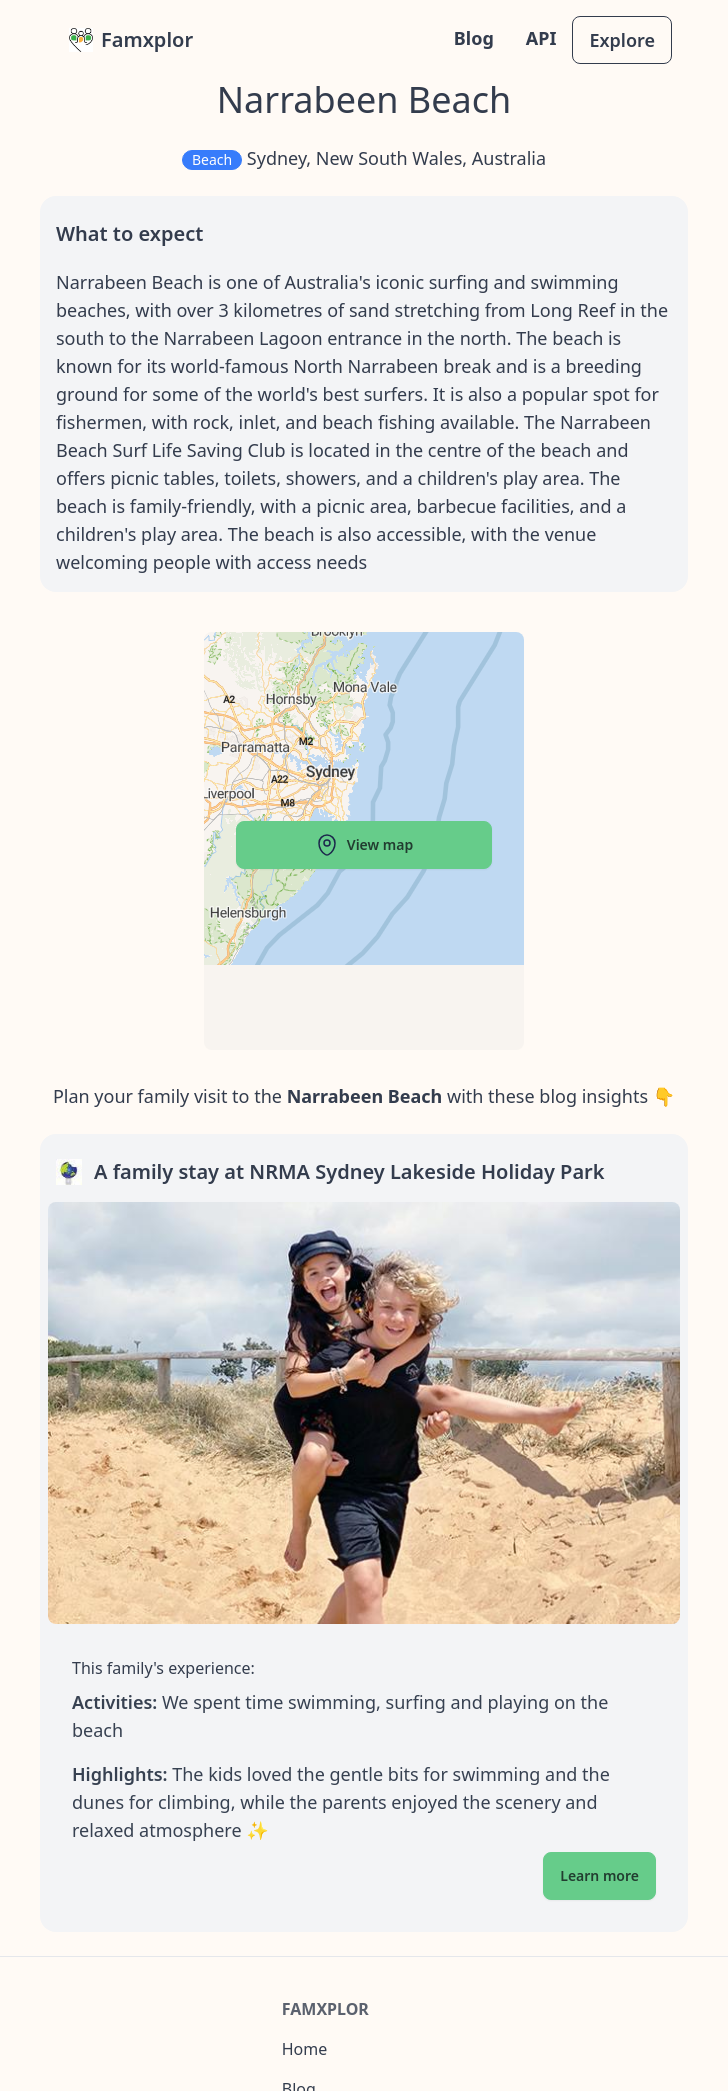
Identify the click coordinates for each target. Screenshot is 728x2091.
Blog (474, 38)
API (541, 38)
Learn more (599, 1875)
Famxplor (131, 39)
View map (364, 845)
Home (305, 2049)
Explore (622, 40)
